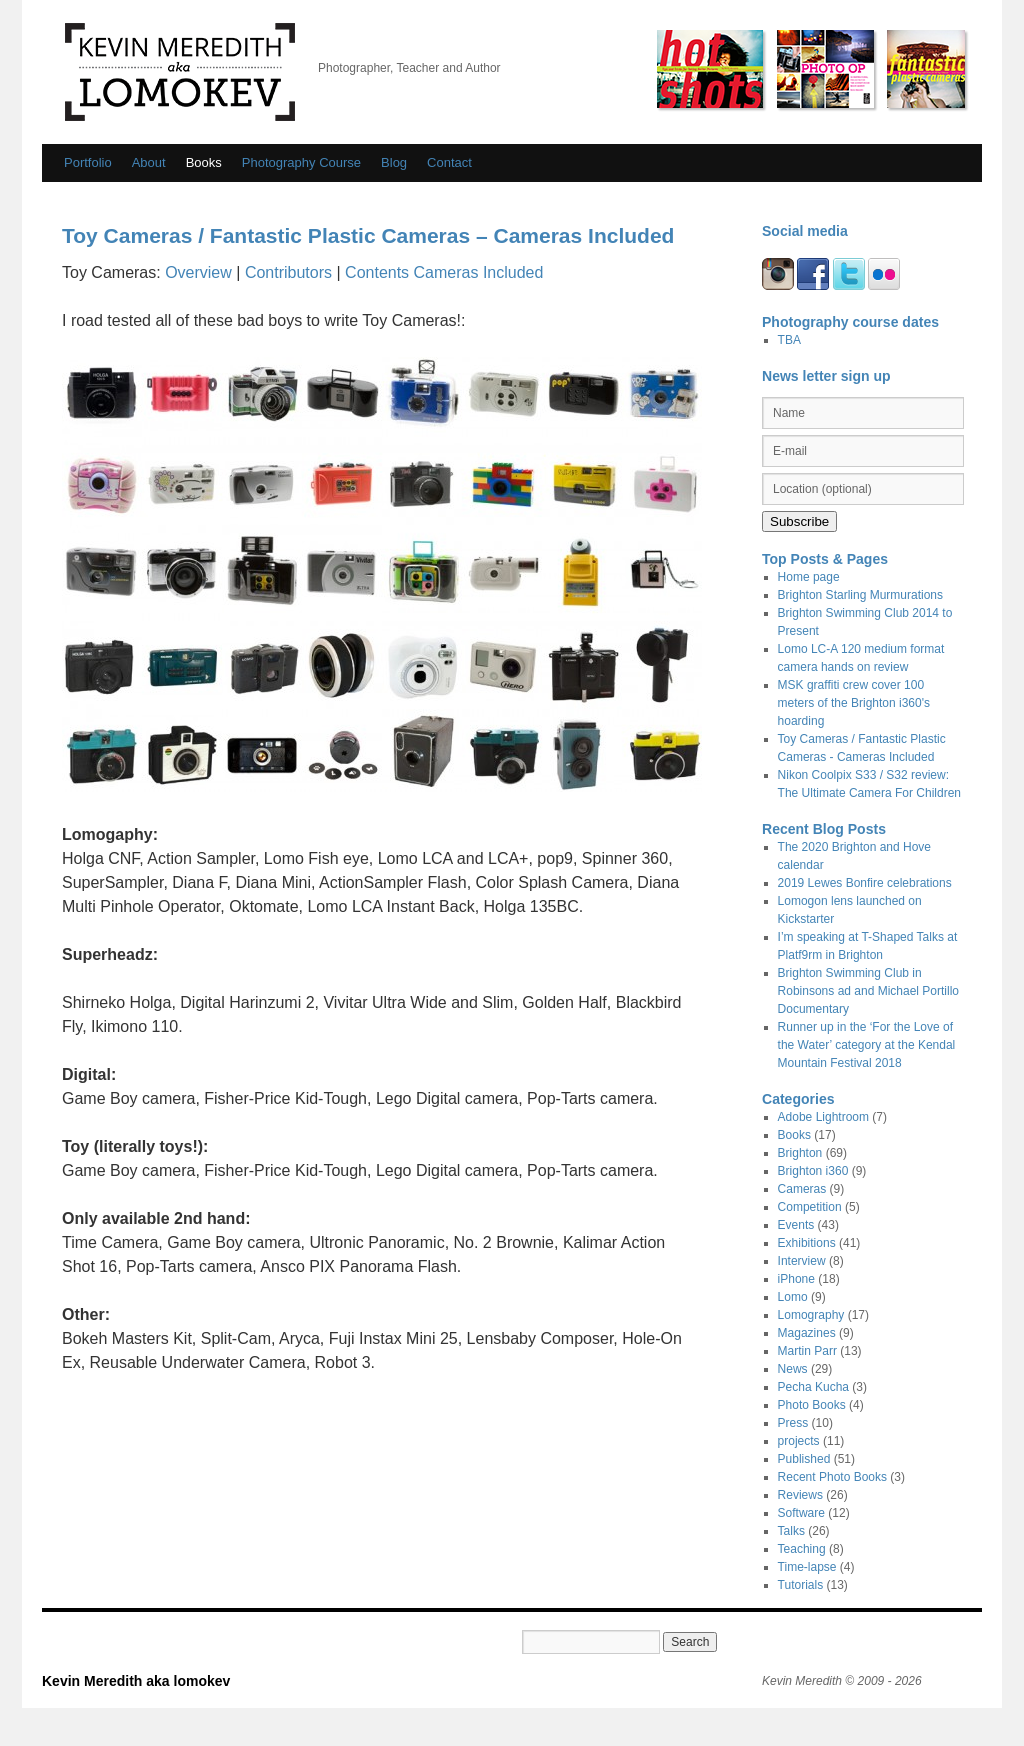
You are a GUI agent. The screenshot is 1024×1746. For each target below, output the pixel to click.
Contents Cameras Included (444, 272)
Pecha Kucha (813, 1387)
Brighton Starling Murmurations (860, 595)
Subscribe (799, 521)
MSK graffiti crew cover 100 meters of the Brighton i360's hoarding (854, 703)
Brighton (800, 1153)
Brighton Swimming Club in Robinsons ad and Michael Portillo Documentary (868, 991)
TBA (789, 340)
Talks (791, 1531)
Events (796, 1225)
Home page (809, 577)
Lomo (793, 1297)
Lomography (811, 1315)
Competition (810, 1207)
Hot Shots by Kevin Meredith (710, 69)
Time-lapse (807, 1567)
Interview (802, 1261)
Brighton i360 (813, 1171)
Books (204, 162)
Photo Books (812, 1405)
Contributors (288, 272)
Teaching (802, 1549)
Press (793, 1423)
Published (804, 1459)
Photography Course (301, 162)
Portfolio (88, 162)
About (149, 162)
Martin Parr (807, 1351)
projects (799, 1441)
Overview (198, 272)
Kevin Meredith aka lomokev (180, 72)
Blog (394, 162)
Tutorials (801, 1585)
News (793, 1369)
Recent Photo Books (832, 1477)
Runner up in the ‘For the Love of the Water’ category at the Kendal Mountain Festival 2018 (867, 1045)
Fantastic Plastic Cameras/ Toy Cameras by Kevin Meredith (926, 69)
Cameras (802, 1189)
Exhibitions (807, 1243)
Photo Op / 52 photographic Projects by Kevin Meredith (825, 69)
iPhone (796, 1279)
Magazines (807, 1333)
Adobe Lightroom (823, 1117)
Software (801, 1513)
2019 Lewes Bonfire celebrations (865, 883)
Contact (449, 162)
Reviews (800, 1495)
